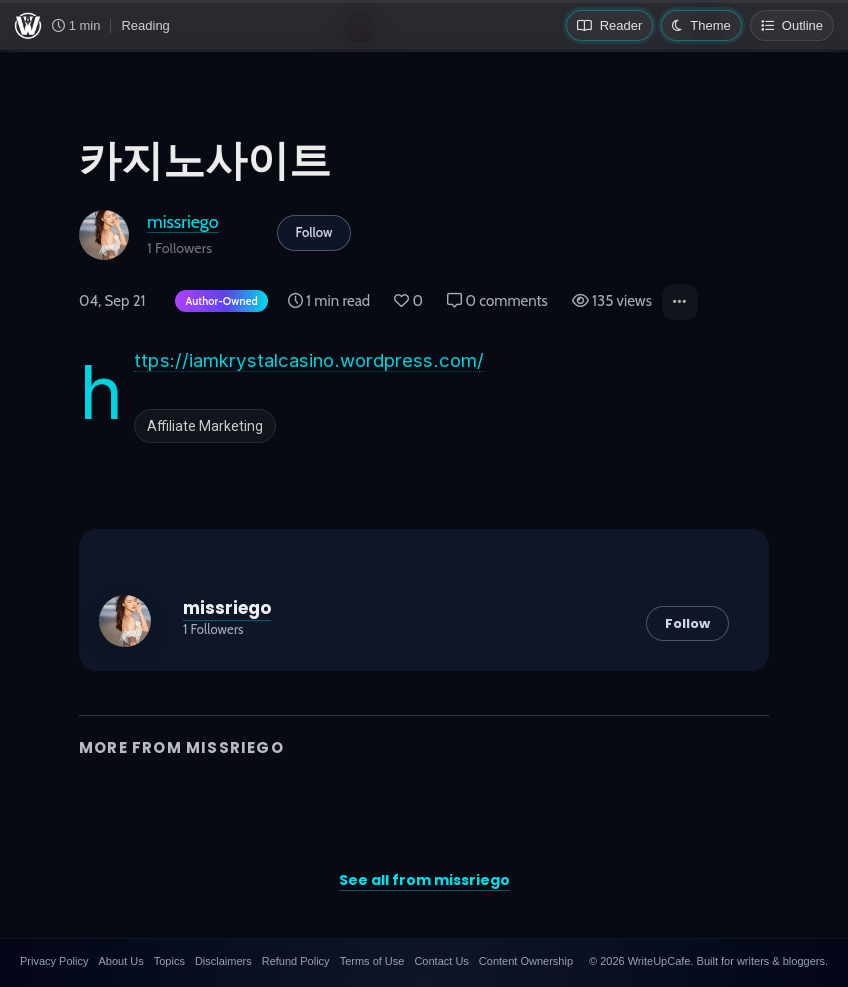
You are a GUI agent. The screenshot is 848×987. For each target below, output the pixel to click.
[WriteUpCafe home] (28, 26)
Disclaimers (223, 961)
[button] (680, 302)
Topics (169, 961)
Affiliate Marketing (205, 426)
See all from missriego (424, 880)
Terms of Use (372, 961)
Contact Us (441, 961)
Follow (314, 232)
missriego (183, 221)
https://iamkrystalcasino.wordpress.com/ (309, 360)
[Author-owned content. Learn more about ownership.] (217, 302)
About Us (120, 961)
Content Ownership (526, 961)
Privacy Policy (54, 961)
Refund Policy (296, 961)
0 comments (497, 301)
